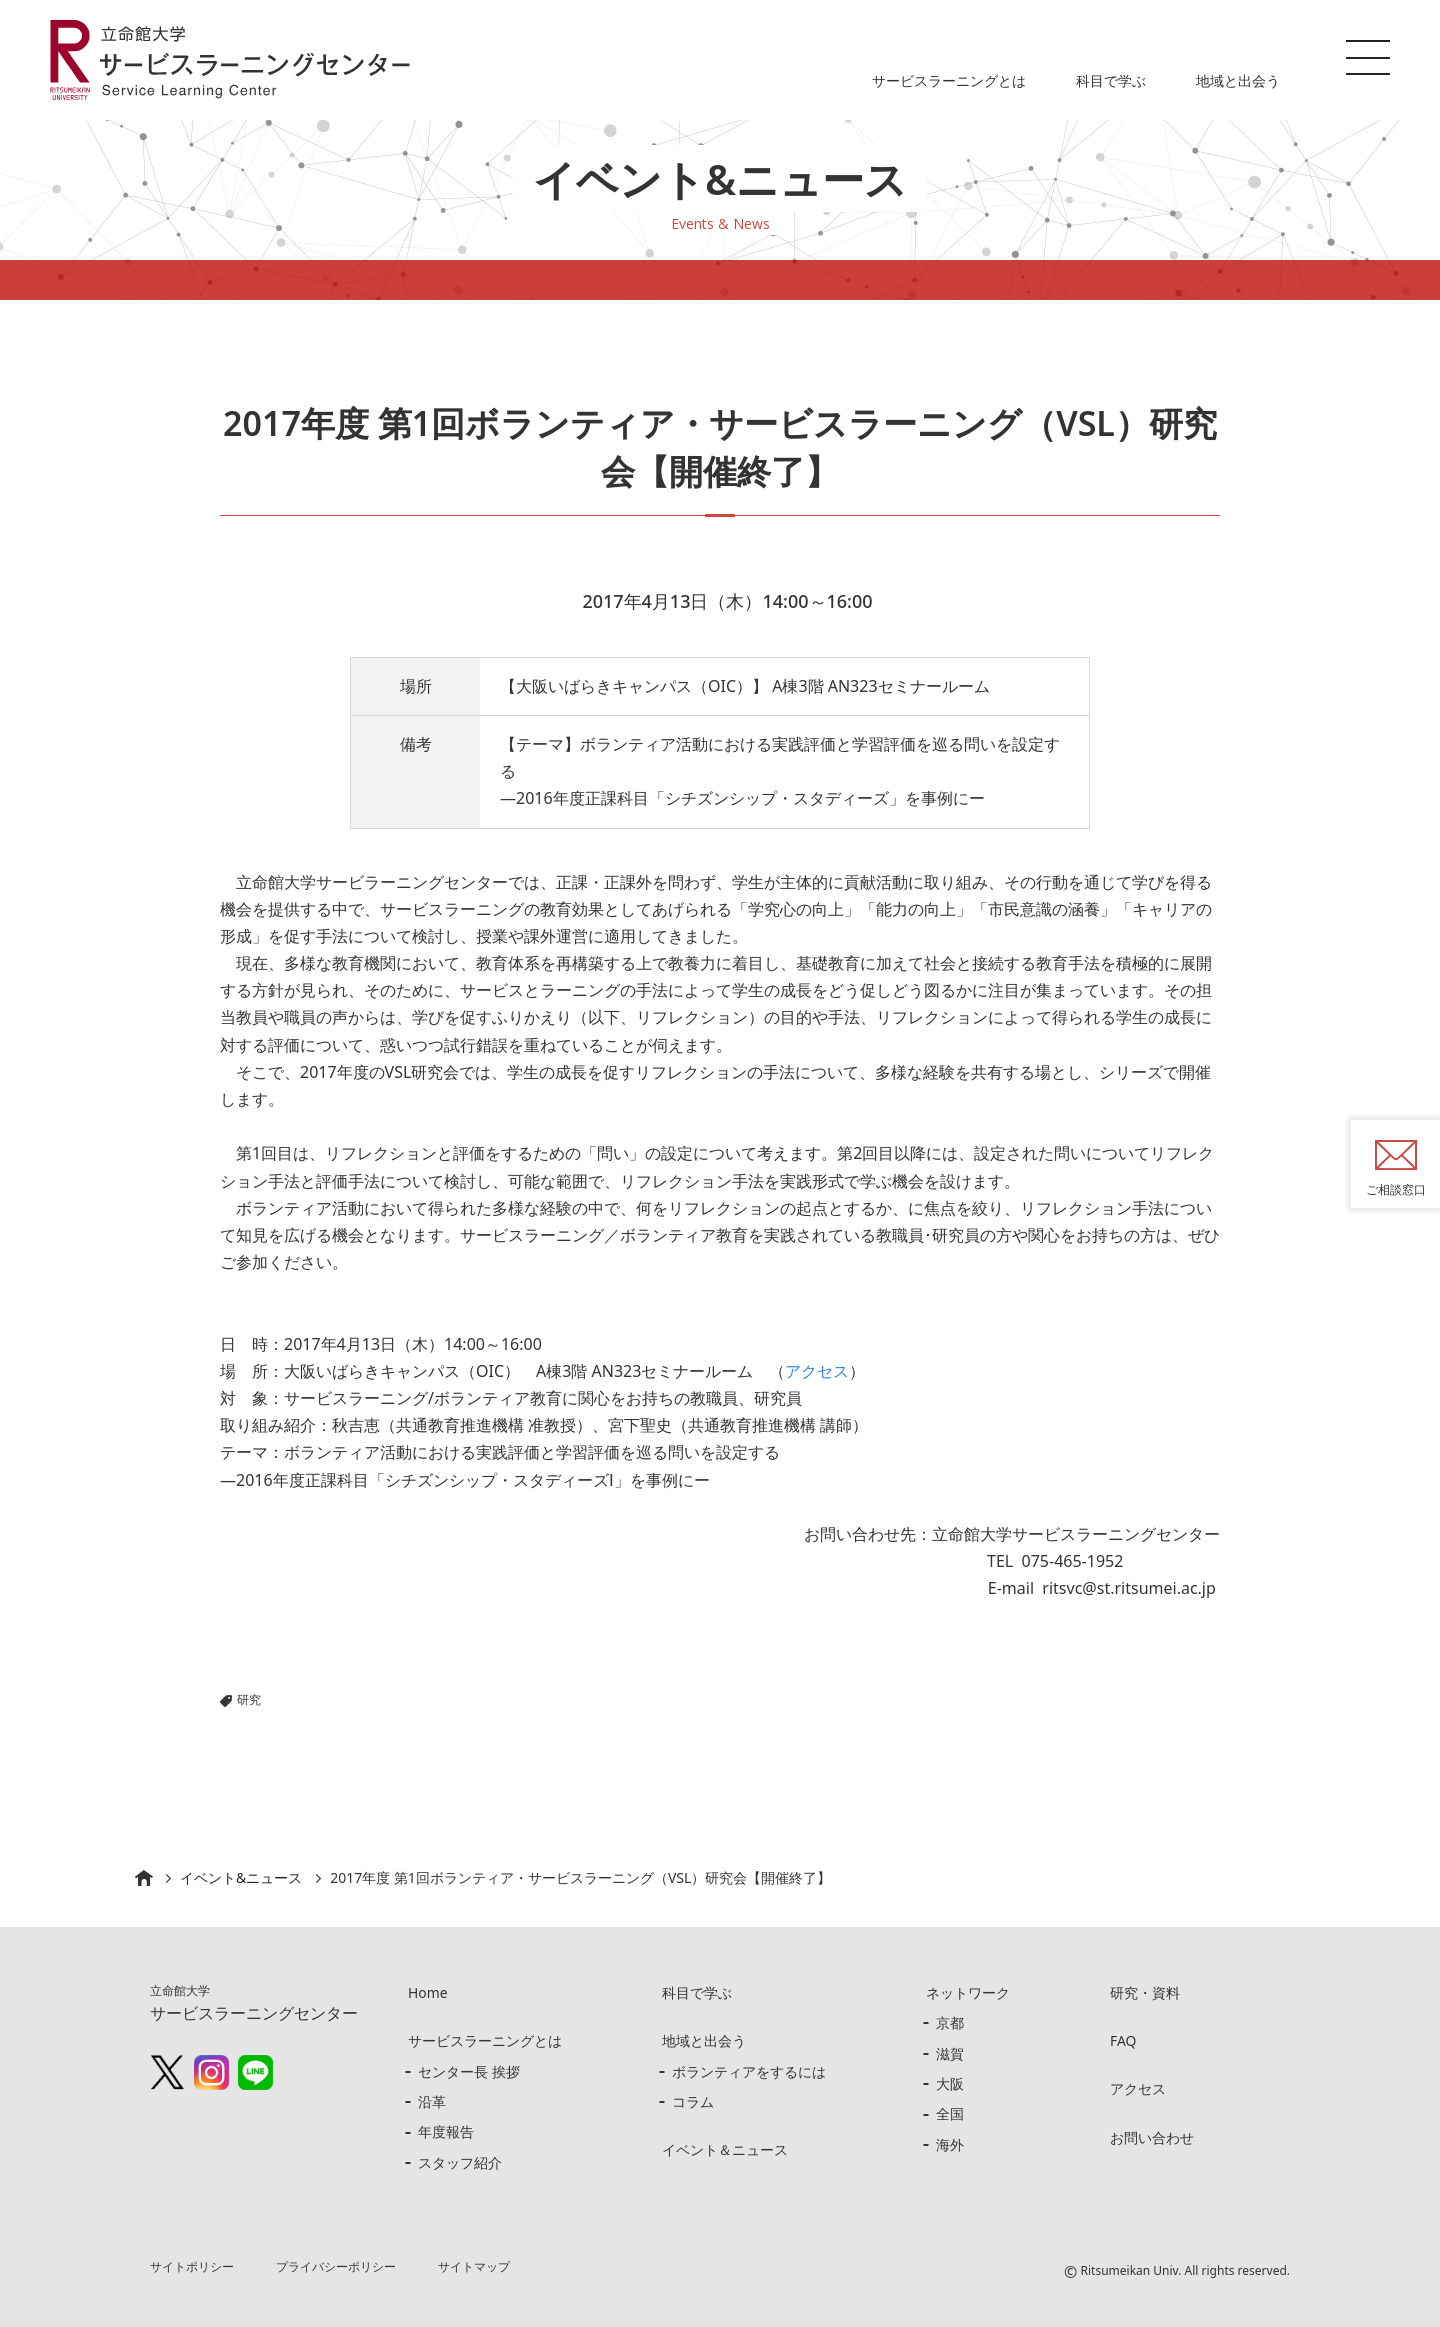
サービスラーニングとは (949, 80)
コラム (693, 2101)
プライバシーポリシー (337, 2266)
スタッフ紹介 (460, 2162)
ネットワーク (968, 1992)
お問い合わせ (1152, 2137)
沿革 (432, 2101)
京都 (950, 2022)
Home (428, 1992)
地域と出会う (1238, 80)
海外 (950, 2144)
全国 (950, 2113)
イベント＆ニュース (725, 2149)
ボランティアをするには (749, 2071)
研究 (249, 1699)
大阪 (950, 2083)
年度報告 (446, 2131)
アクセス (817, 1371)
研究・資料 (1145, 1992)
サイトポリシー (192, 2266)
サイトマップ (475, 2266)
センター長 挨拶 (469, 2071)
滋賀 (950, 2053)
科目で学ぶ (1111, 80)
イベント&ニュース (241, 1877)
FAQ (1123, 2040)
